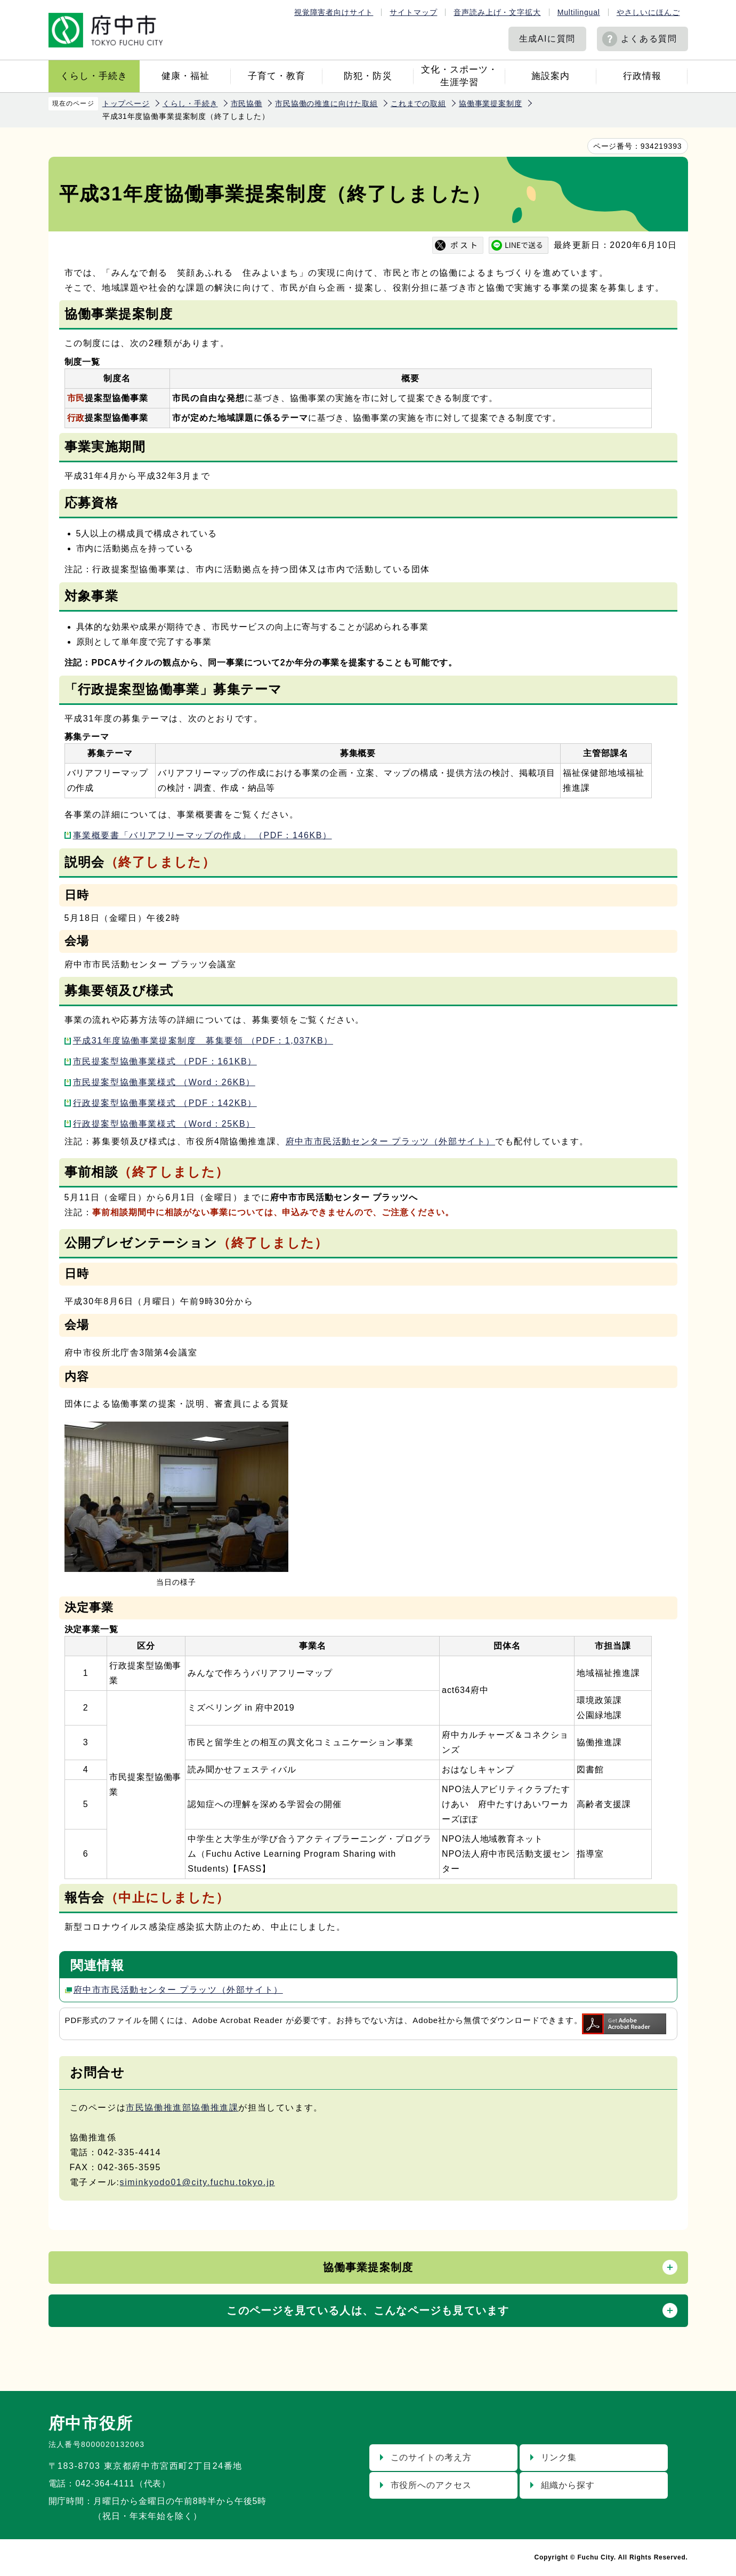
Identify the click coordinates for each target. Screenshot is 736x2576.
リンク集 (559, 2457)
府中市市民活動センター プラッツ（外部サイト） (390, 1141)
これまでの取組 (418, 103)
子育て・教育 (276, 76)
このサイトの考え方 (431, 2457)
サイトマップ (413, 12)
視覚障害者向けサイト (333, 12)
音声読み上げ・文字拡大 (497, 12)
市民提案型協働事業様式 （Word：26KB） (164, 1082)
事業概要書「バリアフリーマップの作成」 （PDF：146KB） (202, 835)
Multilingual (578, 12)
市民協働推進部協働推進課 (182, 2107)
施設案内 (550, 76)
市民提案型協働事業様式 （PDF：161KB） (165, 1061)
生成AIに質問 (547, 38)
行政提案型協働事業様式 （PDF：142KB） (165, 1103)
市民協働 (246, 103)
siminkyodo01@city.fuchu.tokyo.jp (197, 2182)
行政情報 (642, 76)
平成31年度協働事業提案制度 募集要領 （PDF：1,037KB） (203, 1040)
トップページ (126, 103)
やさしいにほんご (648, 12)
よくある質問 (649, 38)
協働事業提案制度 (490, 103)
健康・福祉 (185, 76)
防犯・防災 (368, 76)
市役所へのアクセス (431, 2485)
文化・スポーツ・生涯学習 (459, 76)
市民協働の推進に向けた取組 (326, 103)
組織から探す (568, 2485)
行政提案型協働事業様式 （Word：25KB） (164, 1123)
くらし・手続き (93, 76)
